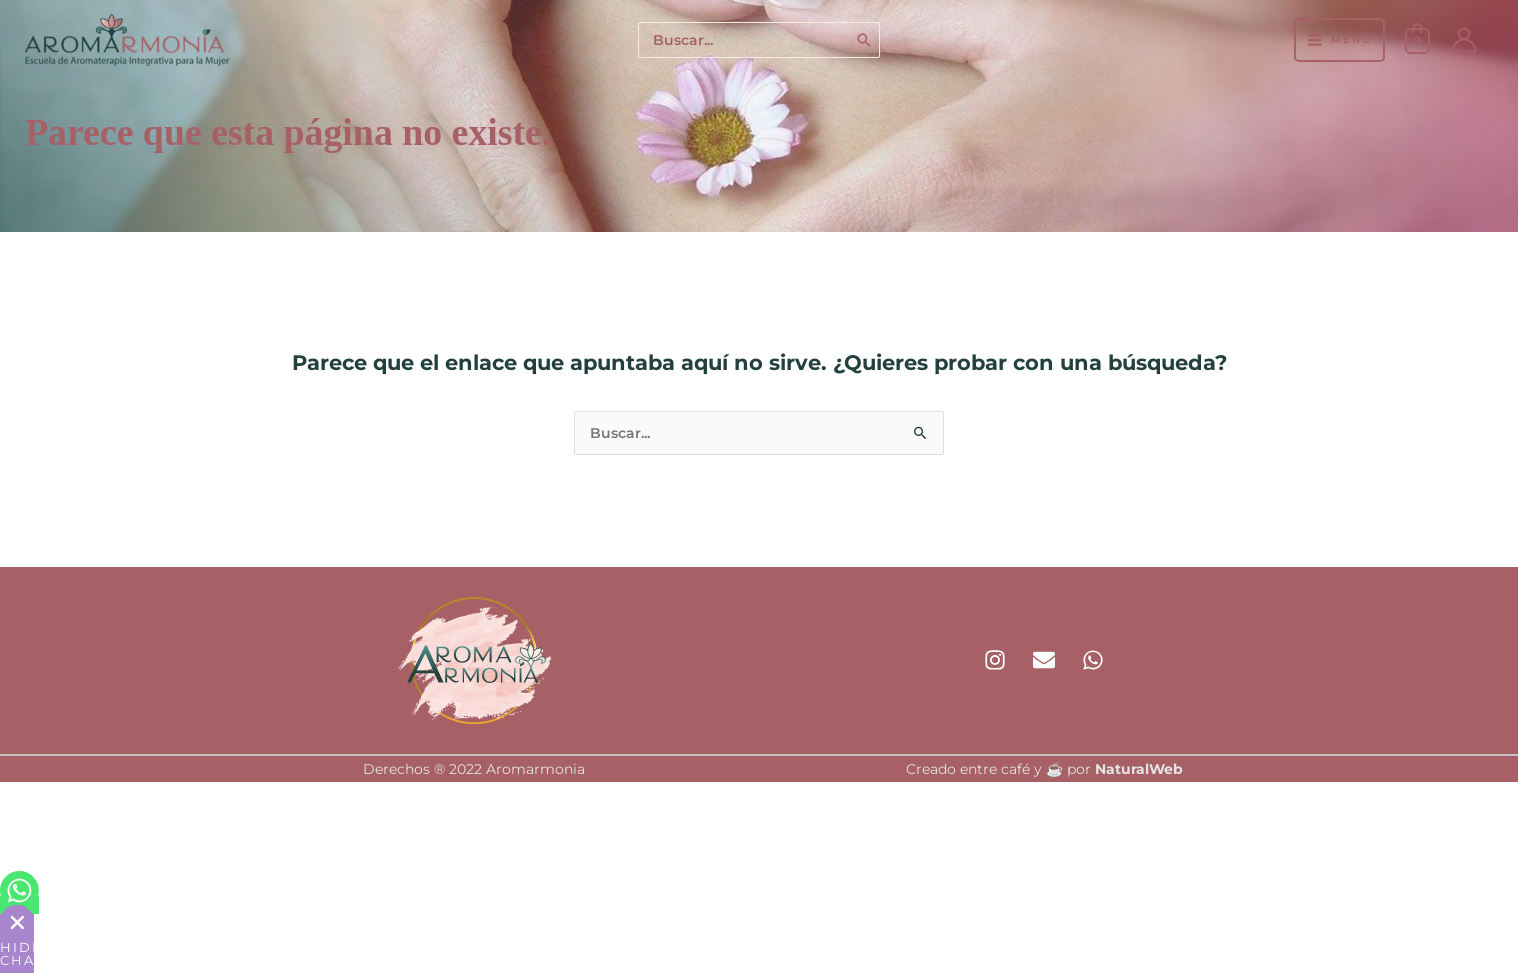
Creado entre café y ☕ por (1044, 769)
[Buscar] (865, 40)
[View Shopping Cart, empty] (1417, 40)
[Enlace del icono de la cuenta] (1464, 40)
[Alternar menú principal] (1339, 40)
